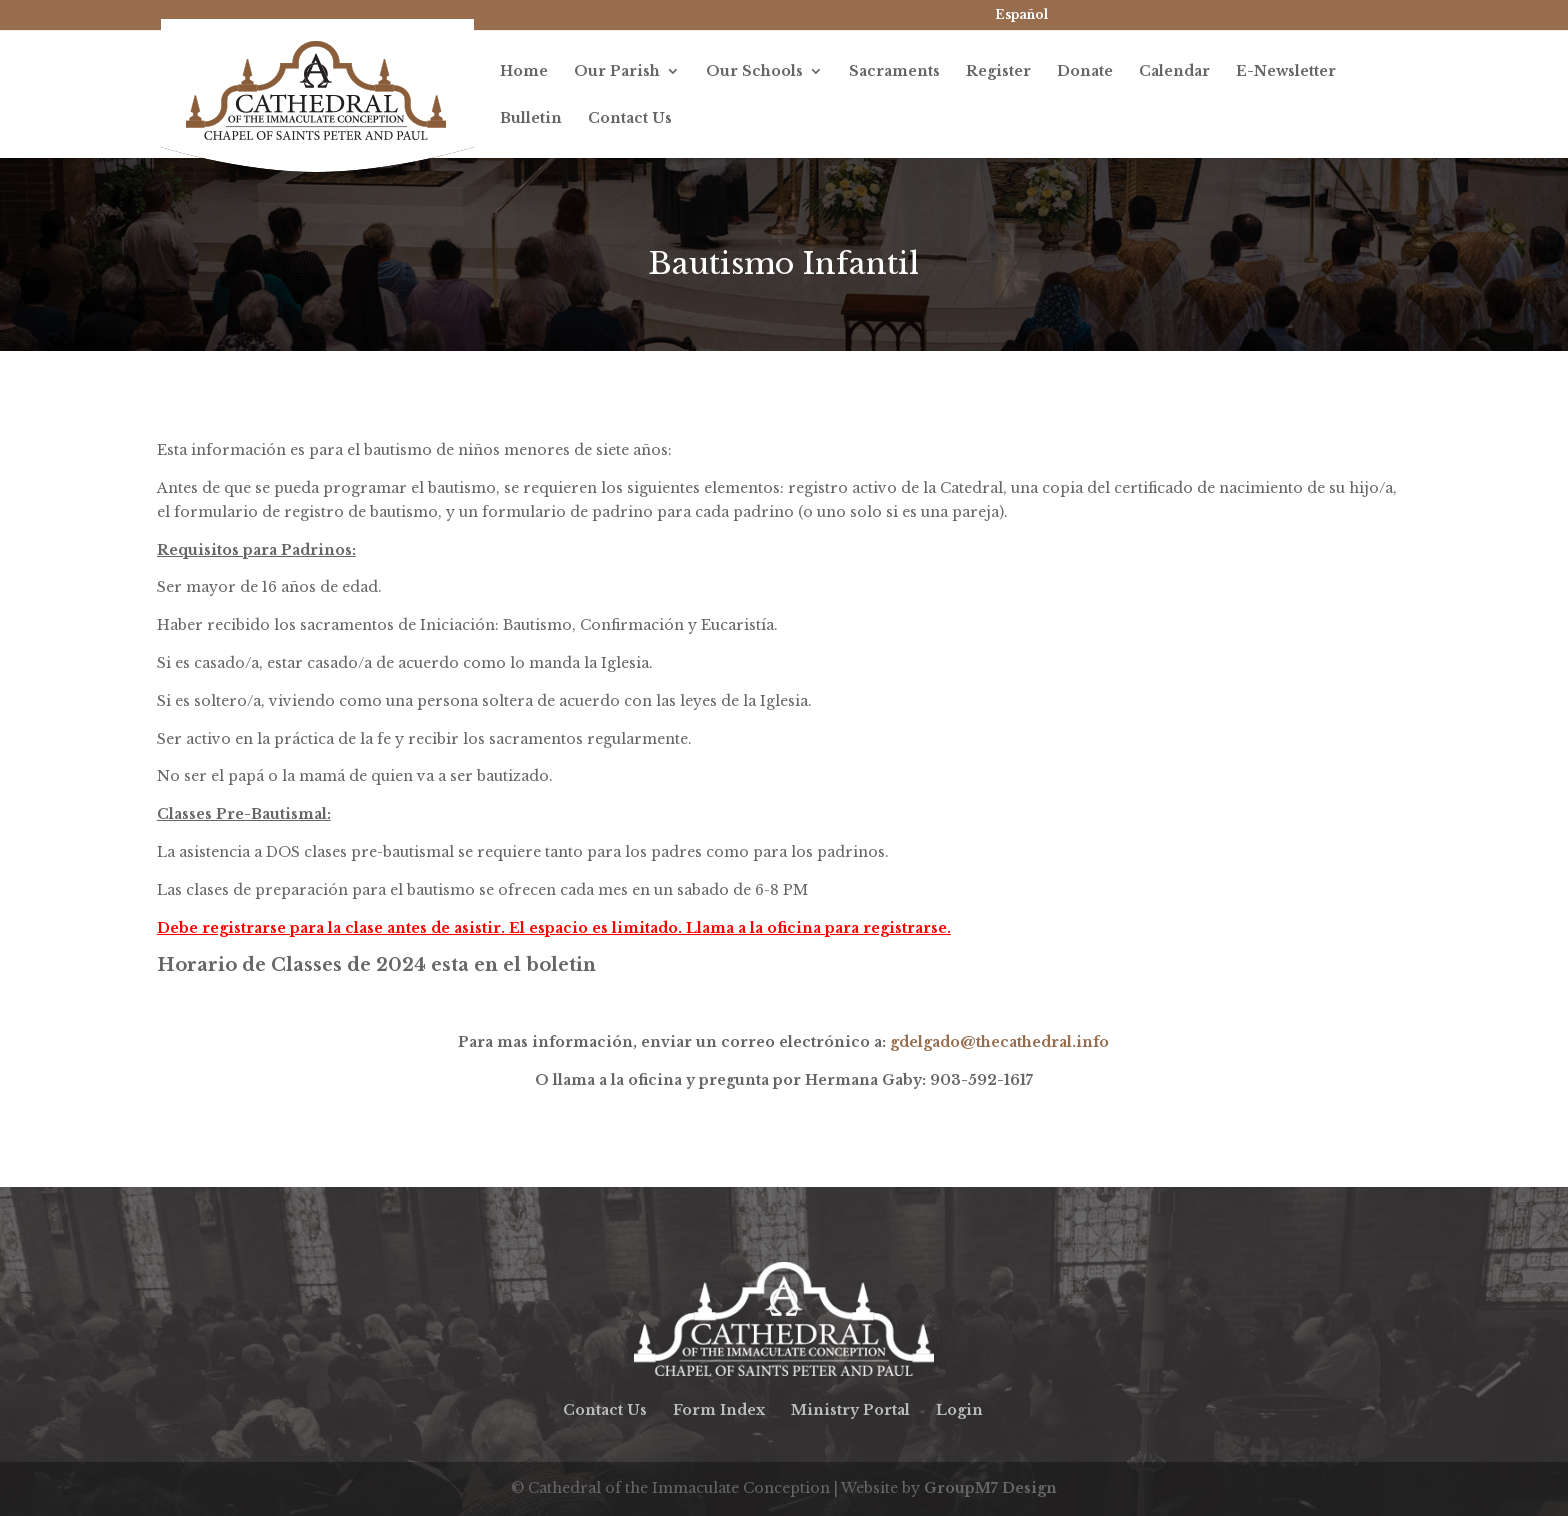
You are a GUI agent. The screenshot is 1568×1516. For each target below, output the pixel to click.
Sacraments (894, 72)
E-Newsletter (1286, 72)
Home (524, 72)
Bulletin (531, 119)
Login (959, 1410)
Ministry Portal (850, 1410)
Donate (1085, 72)
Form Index (719, 1410)
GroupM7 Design (990, 1488)
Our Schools (754, 72)
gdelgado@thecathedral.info (999, 1042)
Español (1021, 14)
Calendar (1174, 72)
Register (998, 72)
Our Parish (617, 72)
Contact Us (630, 119)
